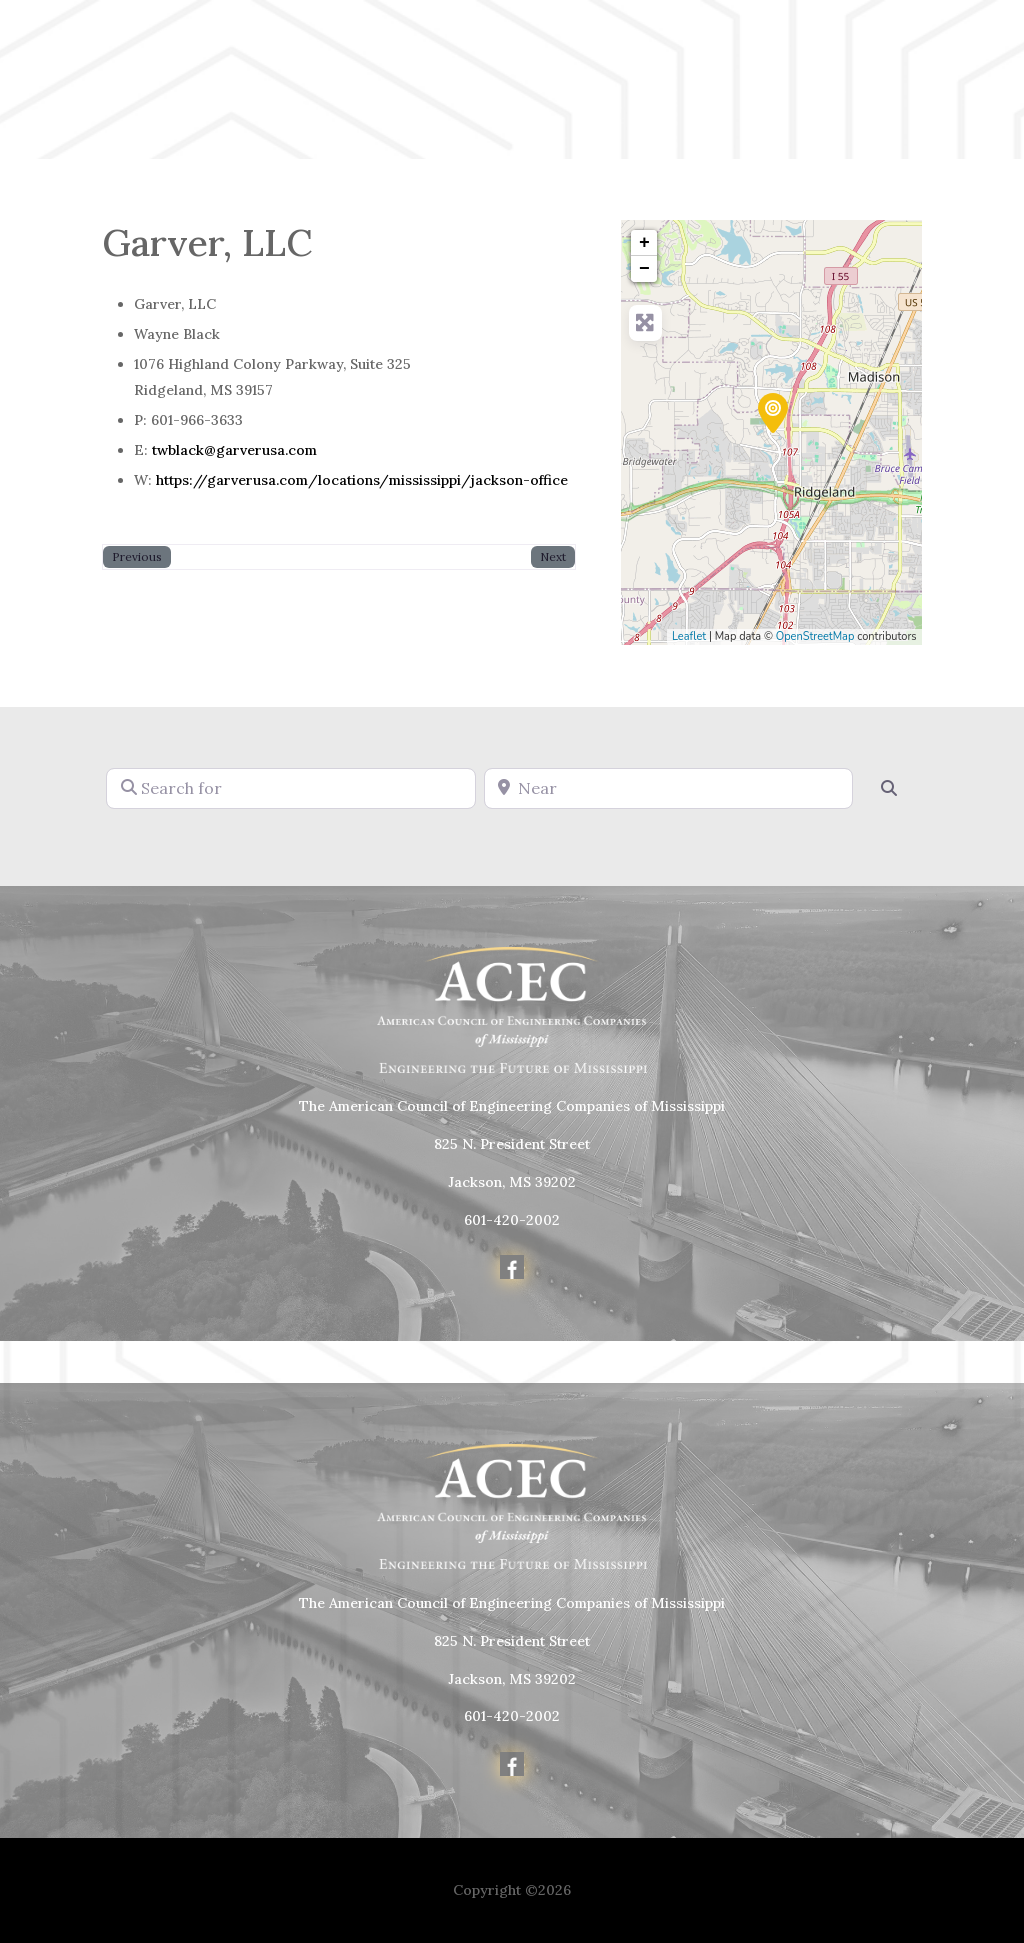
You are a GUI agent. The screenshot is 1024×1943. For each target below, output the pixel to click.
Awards (440, 97)
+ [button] (644, 243)
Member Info (625, 67)
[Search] (889, 788)
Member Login (964, 82)
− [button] (644, 269)
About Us (515, 67)
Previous (137, 556)
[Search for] (290, 788)
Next (553, 556)
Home (433, 67)
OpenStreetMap (815, 636)
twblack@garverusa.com (234, 450)
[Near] (668, 788)
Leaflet (689, 636)
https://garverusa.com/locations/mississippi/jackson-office (362, 480)
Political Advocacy (793, 67)
